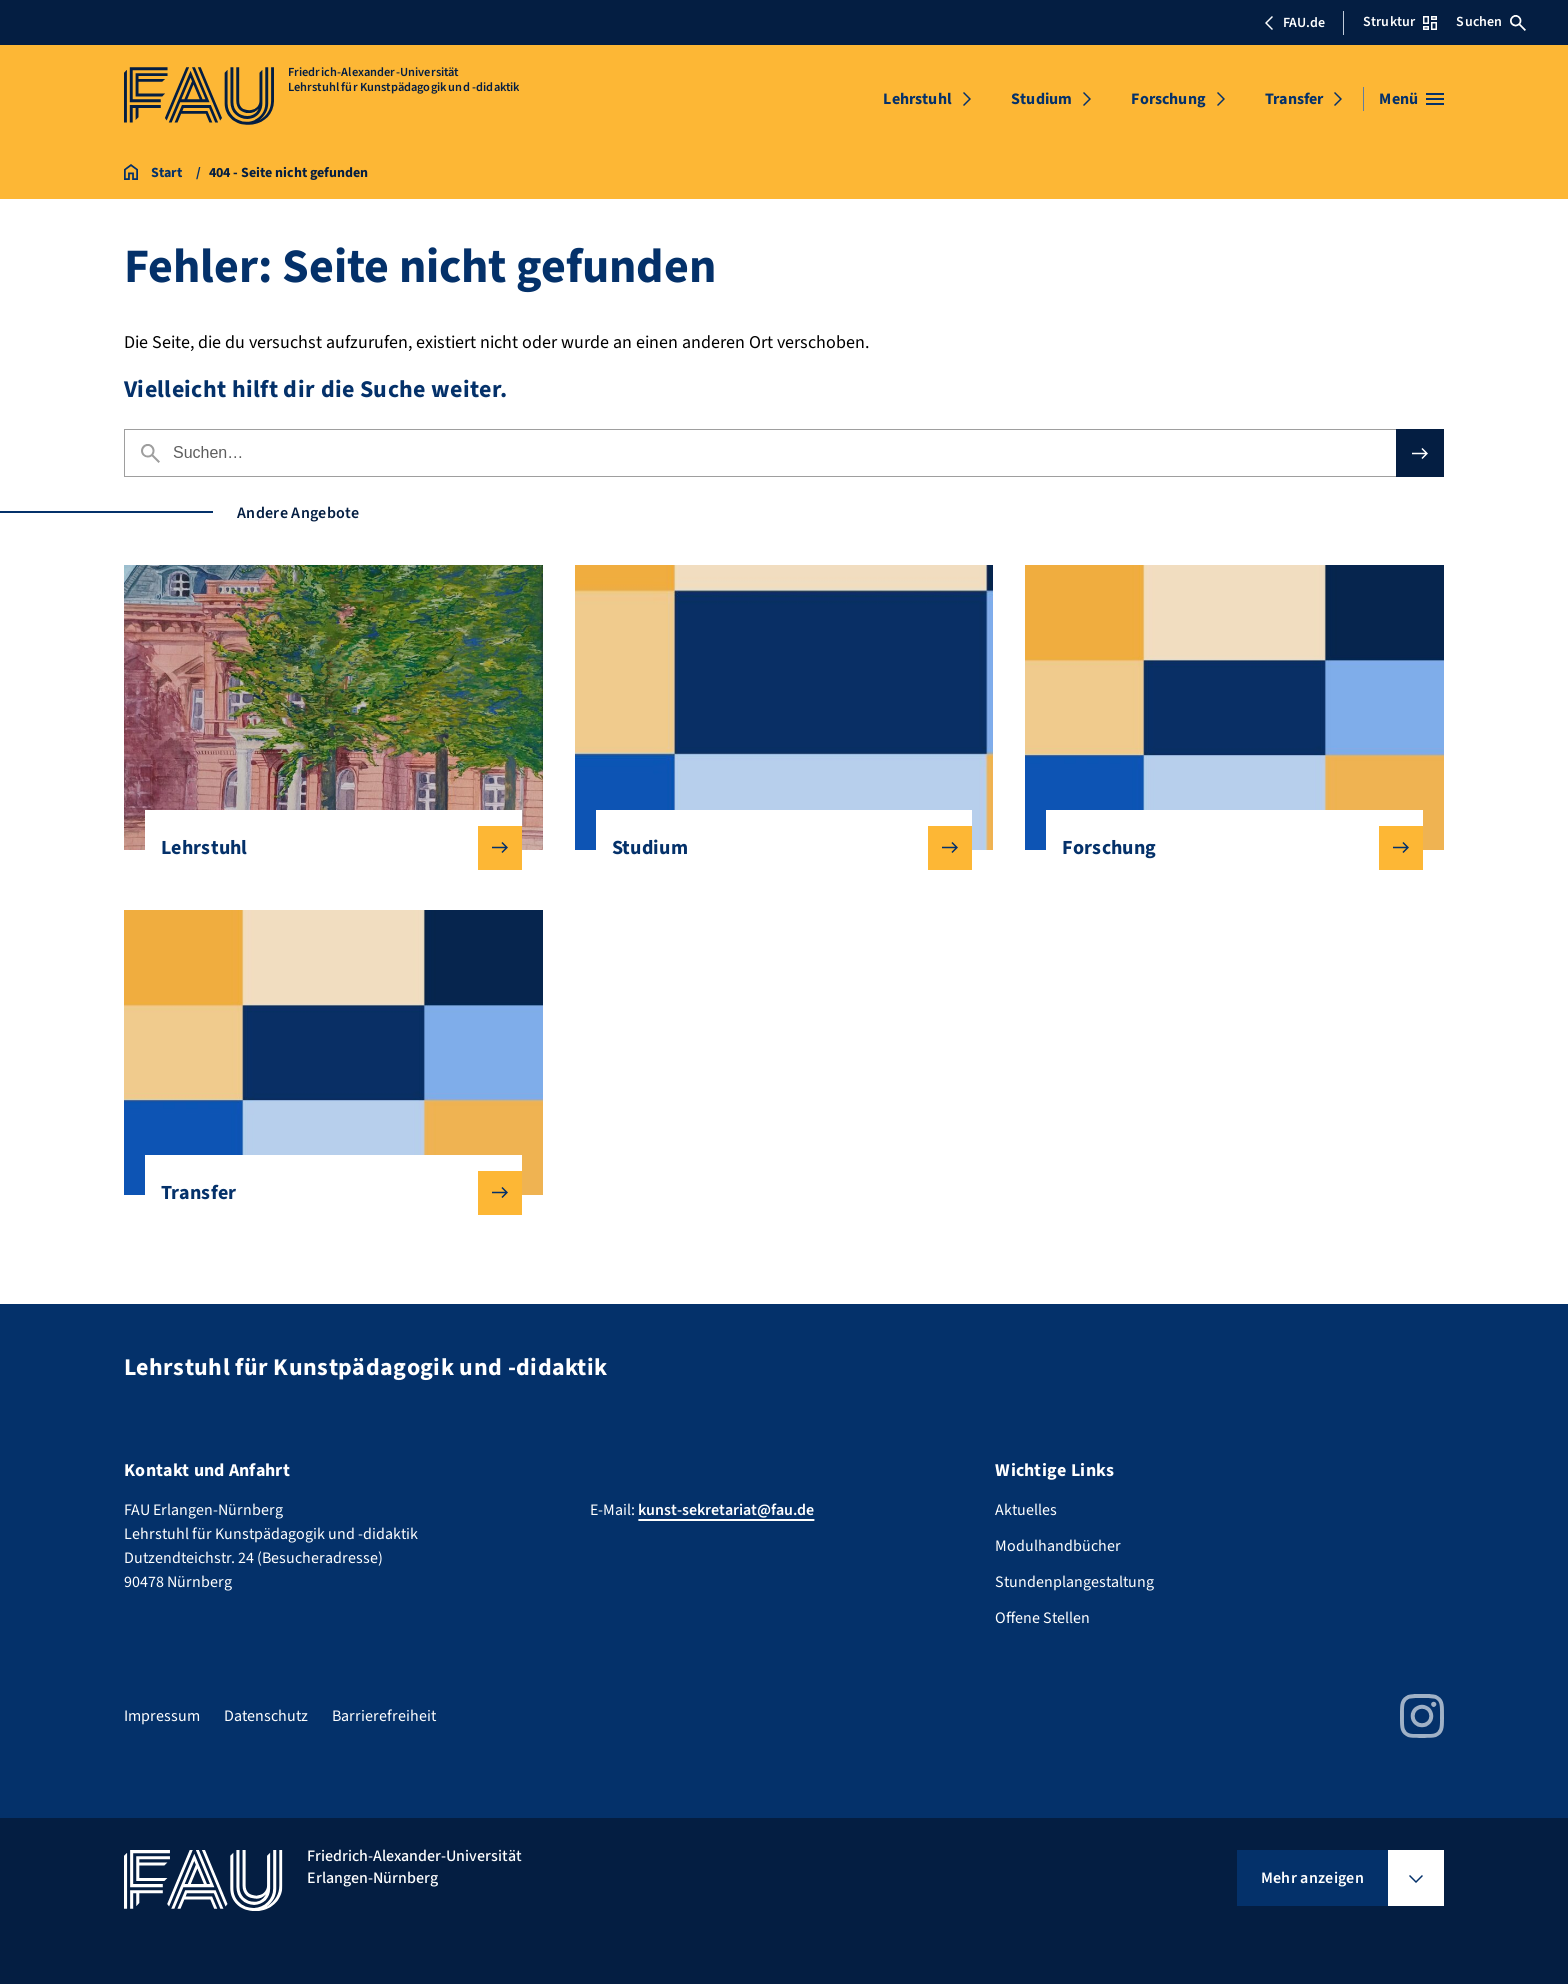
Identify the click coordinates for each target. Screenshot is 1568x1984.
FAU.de (1294, 23)
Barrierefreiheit (384, 1716)
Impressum (162, 1716)
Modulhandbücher (1058, 1546)
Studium (1041, 99)
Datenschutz (266, 1716)
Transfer (1294, 99)
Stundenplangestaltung (1074, 1582)
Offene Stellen (1042, 1618)
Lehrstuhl (917, 99)
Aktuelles (1026, 1510)
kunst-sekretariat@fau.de (726, 1510)
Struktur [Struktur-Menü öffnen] (1400, 22)
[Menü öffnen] (1411, 99)
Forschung (1168, 99)
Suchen (1491, 22)
